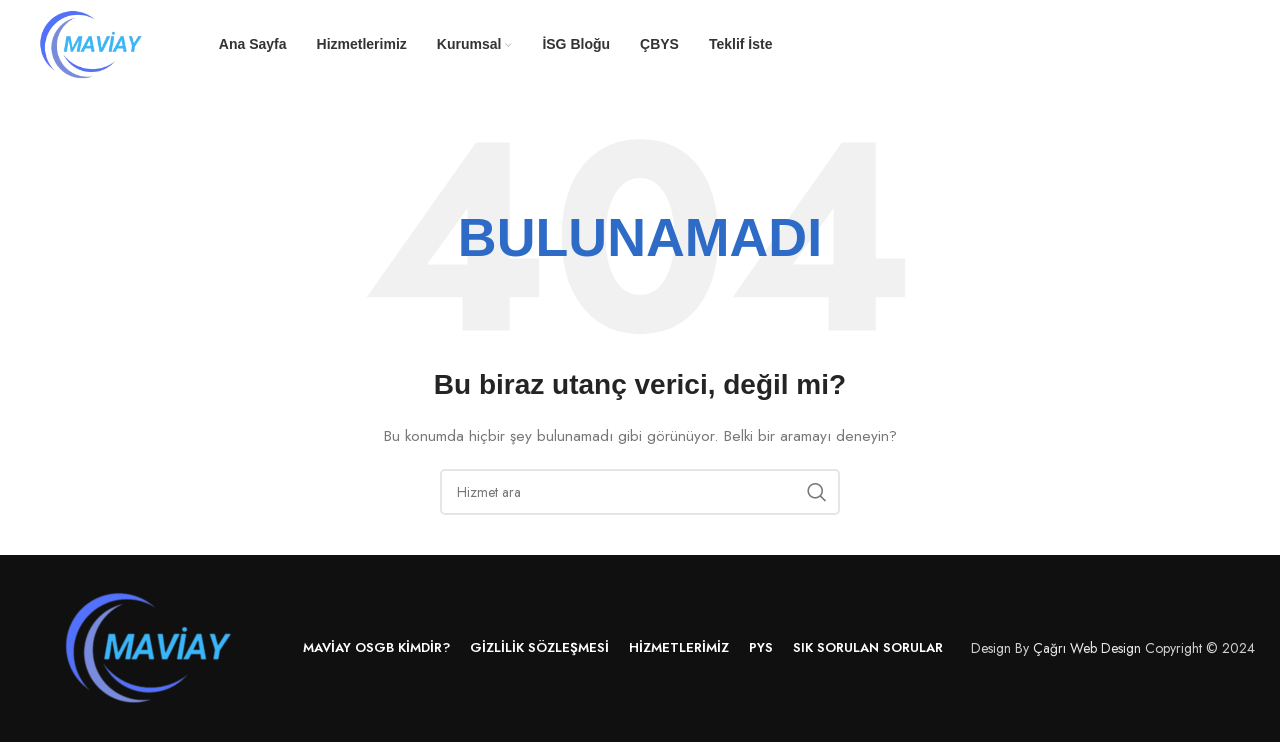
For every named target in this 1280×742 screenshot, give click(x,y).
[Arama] (640, 492)
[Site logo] (92, 43)
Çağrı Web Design (1087, 648)
